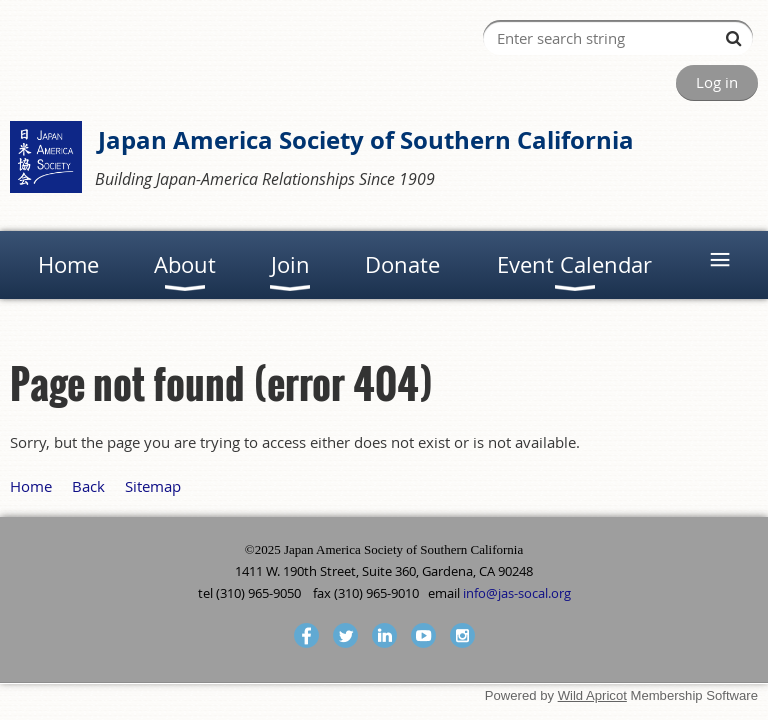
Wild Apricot (592, 695)
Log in (717, 82)
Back (88, 486)
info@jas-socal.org (517, 593)
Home (31, 486)
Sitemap (153, 486)
